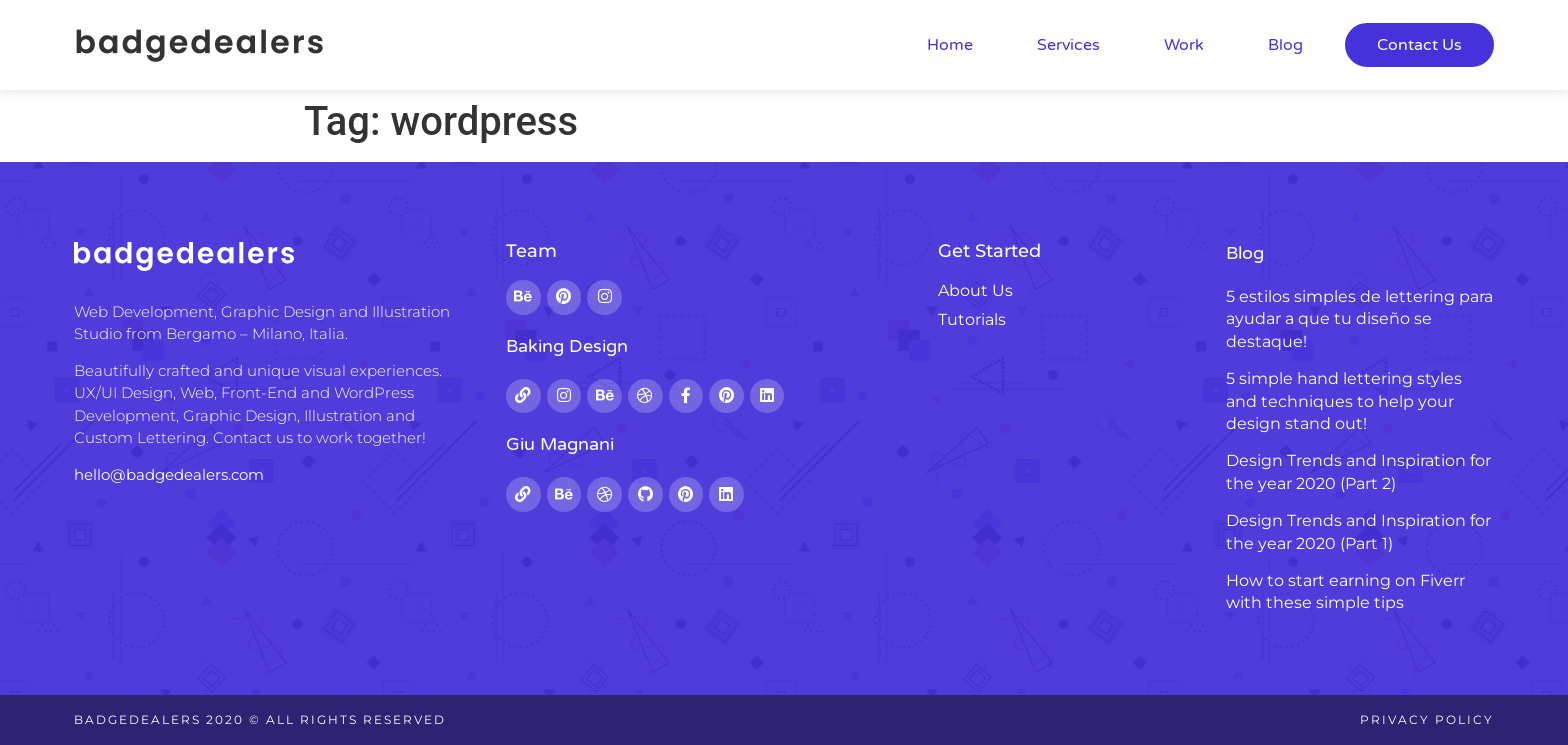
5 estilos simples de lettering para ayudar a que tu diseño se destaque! (1359, 319)
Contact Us (1419, 45)
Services (1068, 45)
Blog (1285, 45)
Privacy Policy (1427, 719)
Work (1184, 45)
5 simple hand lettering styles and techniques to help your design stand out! (1344, 401)
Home (950, 45)
